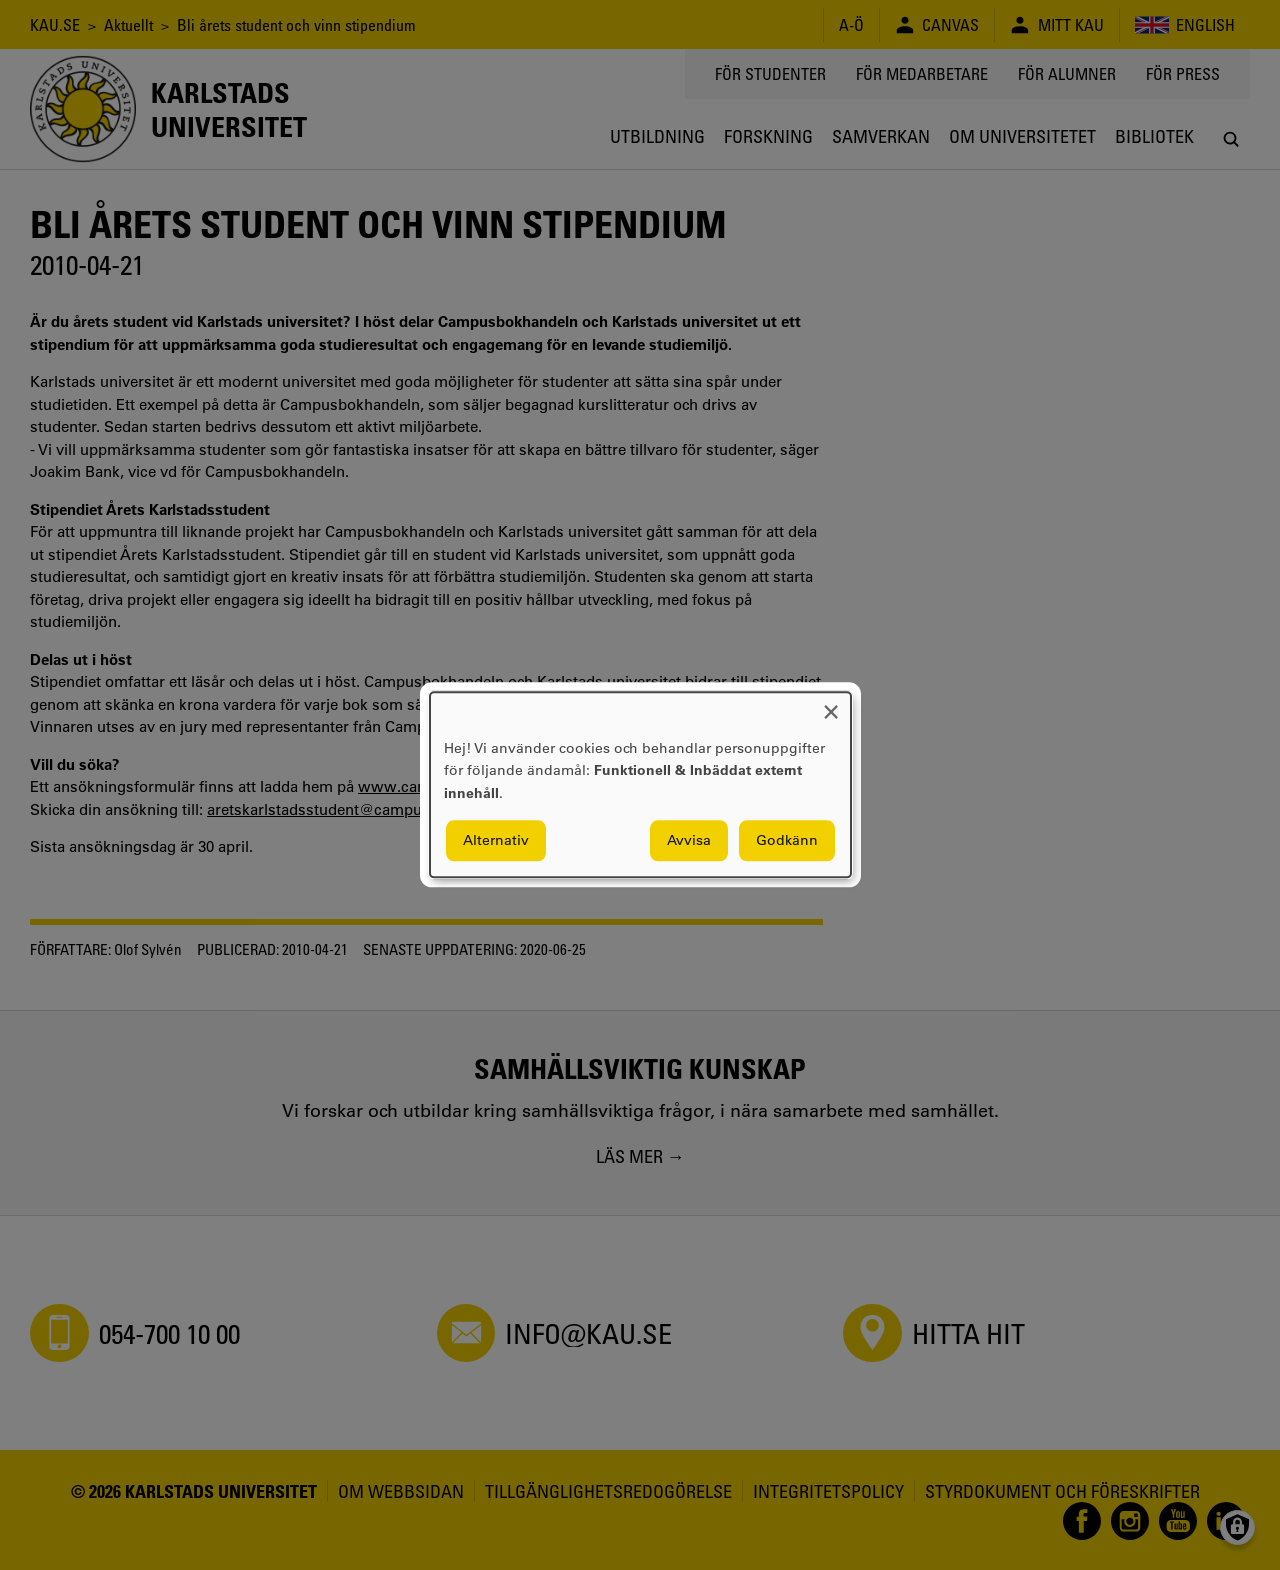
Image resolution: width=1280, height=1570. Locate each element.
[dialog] (640, 784)
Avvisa (689, 841)
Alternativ (496, 841)
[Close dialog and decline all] (831, 704)
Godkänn (787, 841)
